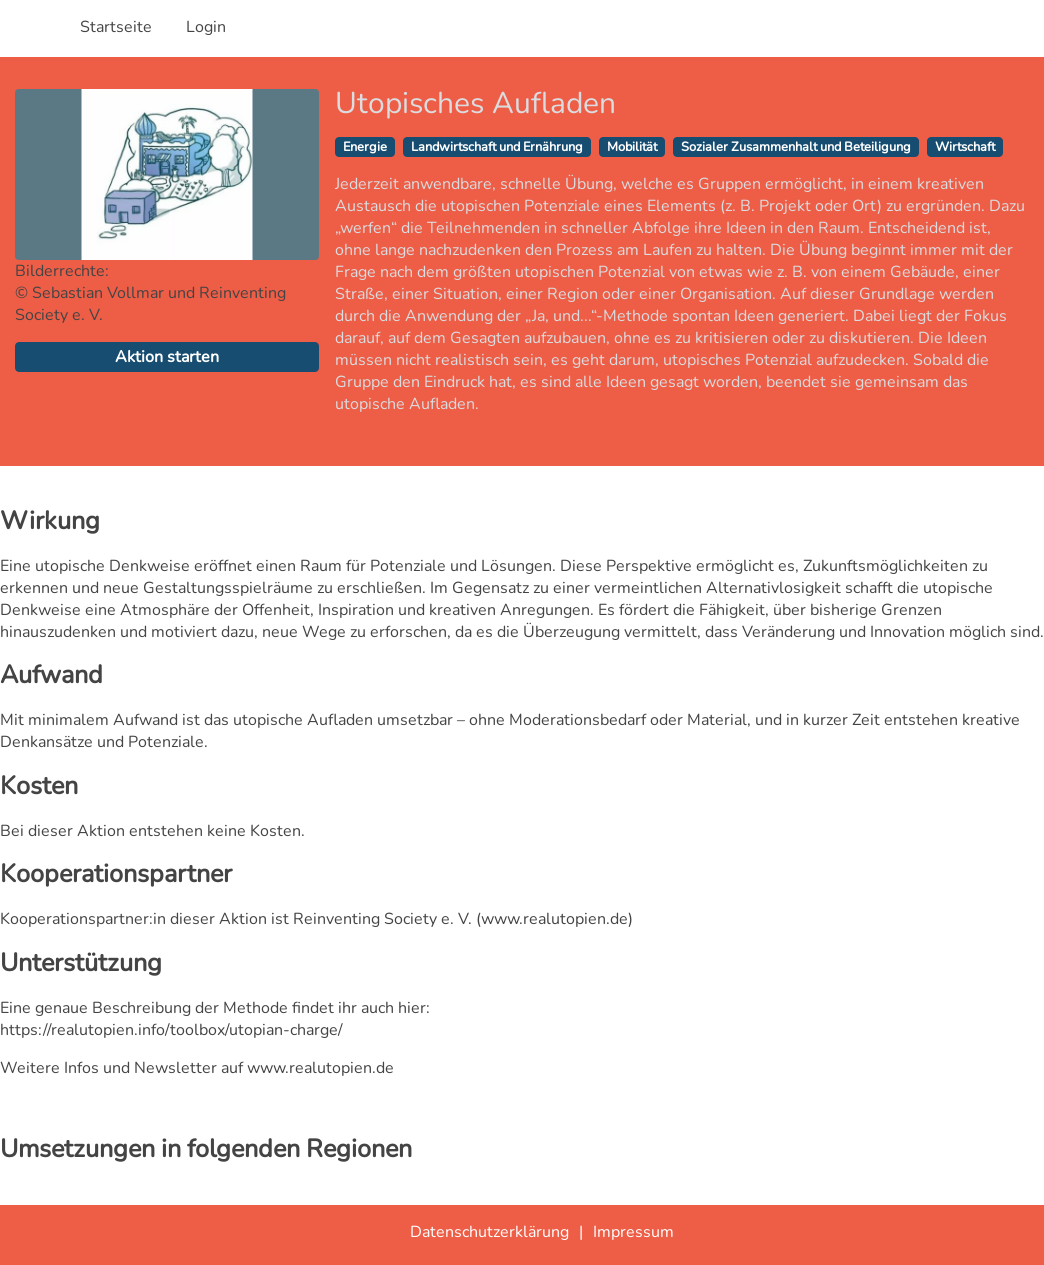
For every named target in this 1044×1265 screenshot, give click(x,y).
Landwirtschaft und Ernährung (497, 147)
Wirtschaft (965, 147)
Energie (365, 147)
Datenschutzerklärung (489, 1232)
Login (206, 27)
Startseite (116, 27)
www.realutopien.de (554, 919)
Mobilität (632, 147)
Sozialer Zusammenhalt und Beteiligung (796, 147)
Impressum (633, 1232)
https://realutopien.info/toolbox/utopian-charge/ (171, 1030)
